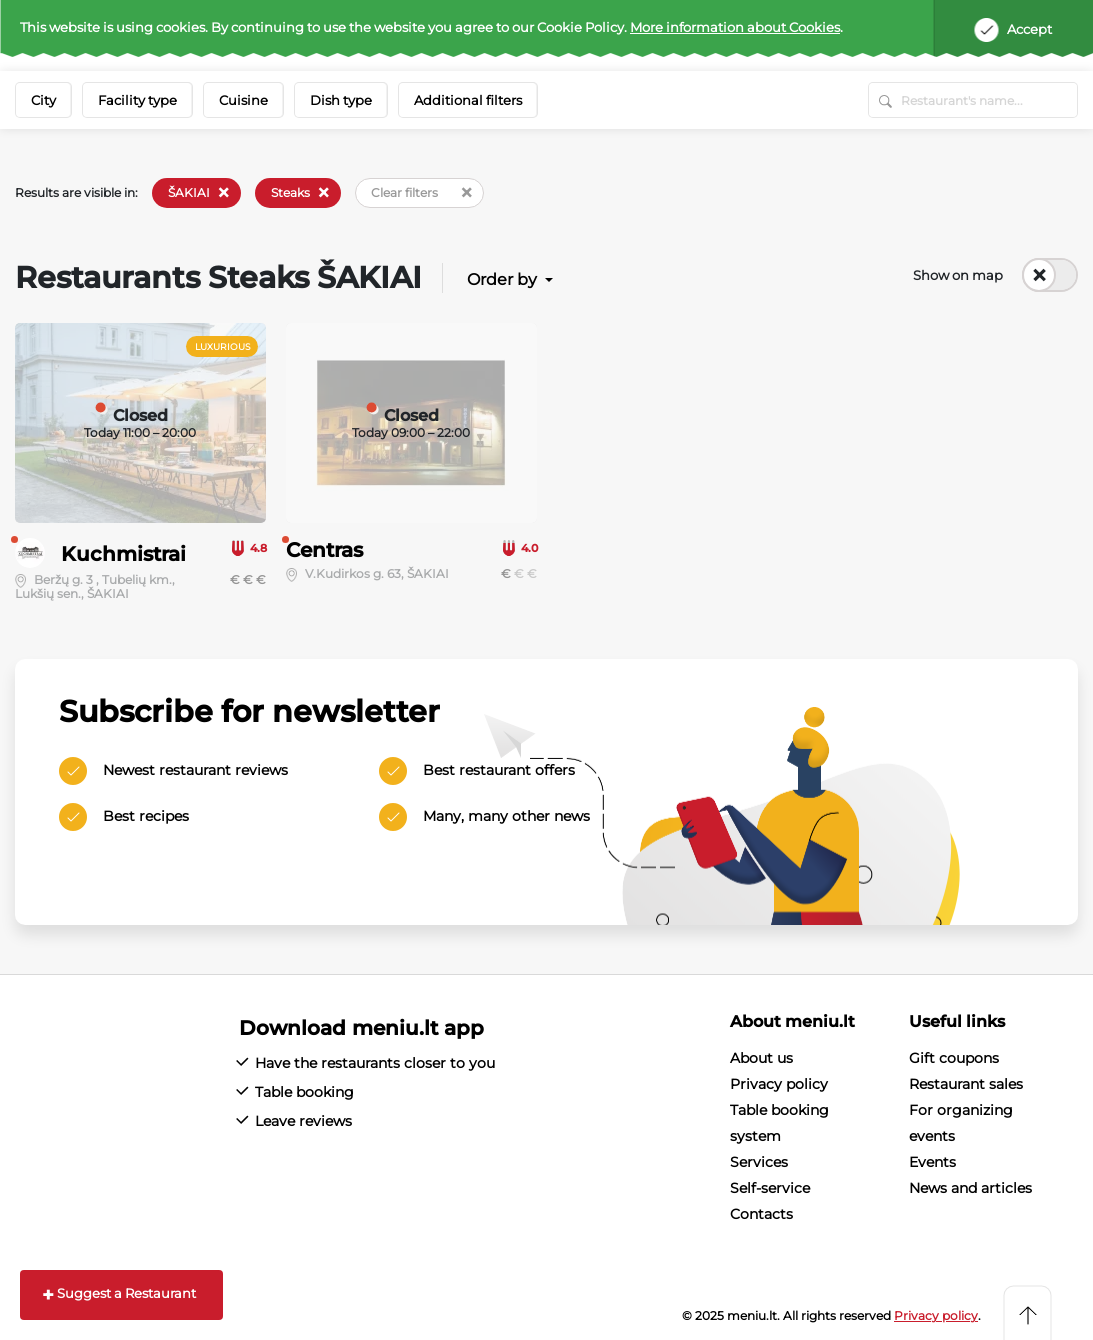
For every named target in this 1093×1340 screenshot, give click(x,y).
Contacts (761, 1214)
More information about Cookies (735, 27)
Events (932, 1162)
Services (759, 1162)
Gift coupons (954, 1058)
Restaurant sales (966, 1084)
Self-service (770, 1188)
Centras (324, 550)
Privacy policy (779, 1084)
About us (761, 1058)
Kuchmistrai (123, 554)
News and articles (970, 1188)
